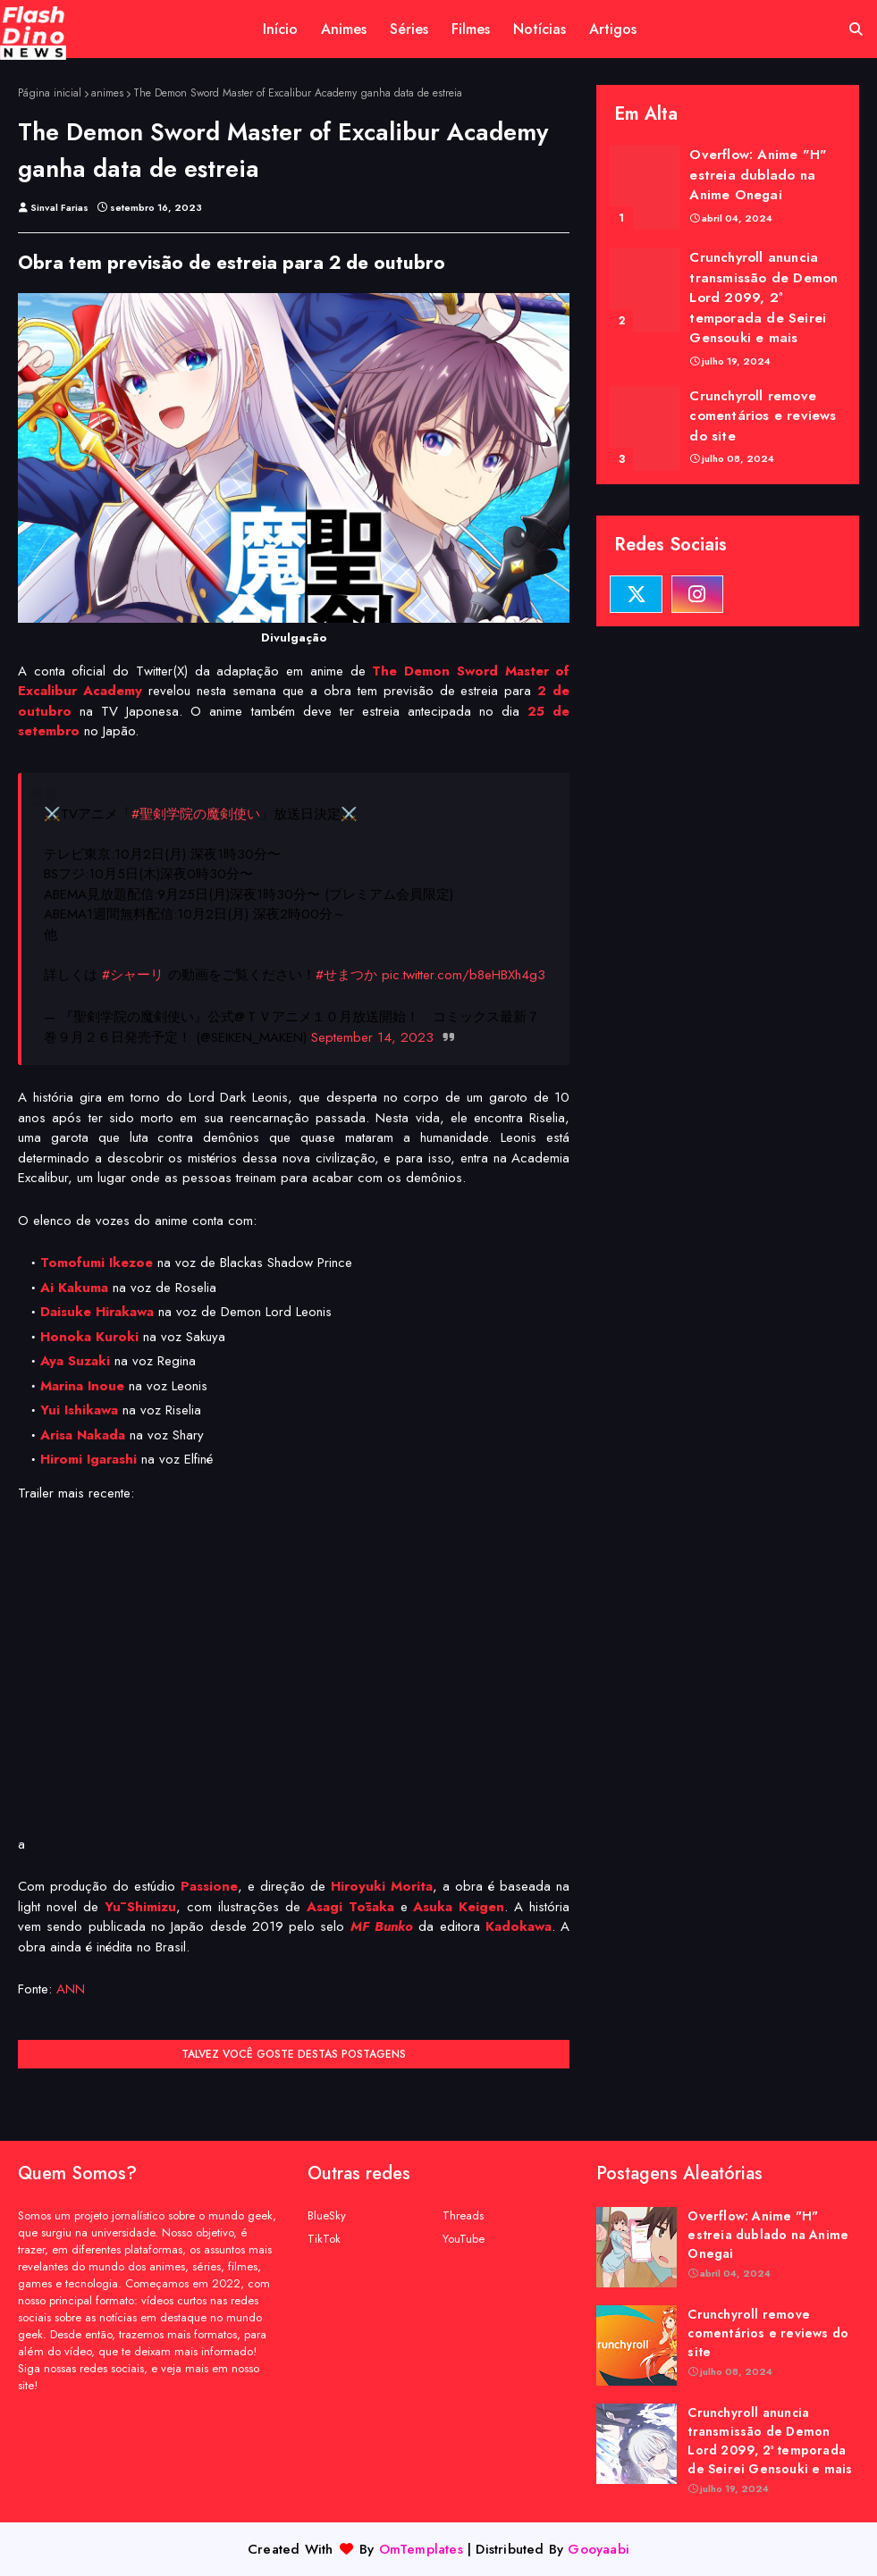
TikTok (324, 2238)
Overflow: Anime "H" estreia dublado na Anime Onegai (758, 175)
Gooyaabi (598, 2549)
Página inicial (49, 93)
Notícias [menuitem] (539, 29)
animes (107, 93)
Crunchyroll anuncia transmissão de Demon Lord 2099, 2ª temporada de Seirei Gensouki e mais (763, 298)
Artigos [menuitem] (613, 29)
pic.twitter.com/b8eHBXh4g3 (463, 975)
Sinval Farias (59, 207)
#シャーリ (133, 975)
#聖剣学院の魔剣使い (195, 814)
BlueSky (327, 2215)
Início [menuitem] (280, 29)
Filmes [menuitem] (470, 29)
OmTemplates (421, 2549)
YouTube (464, 2238)
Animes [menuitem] (344, 29)
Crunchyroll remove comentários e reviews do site (762, 416)
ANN (70, 1989)
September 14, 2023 (372, 1037)
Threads (463, 2215)
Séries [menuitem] (409, 29)
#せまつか (346, 975)
